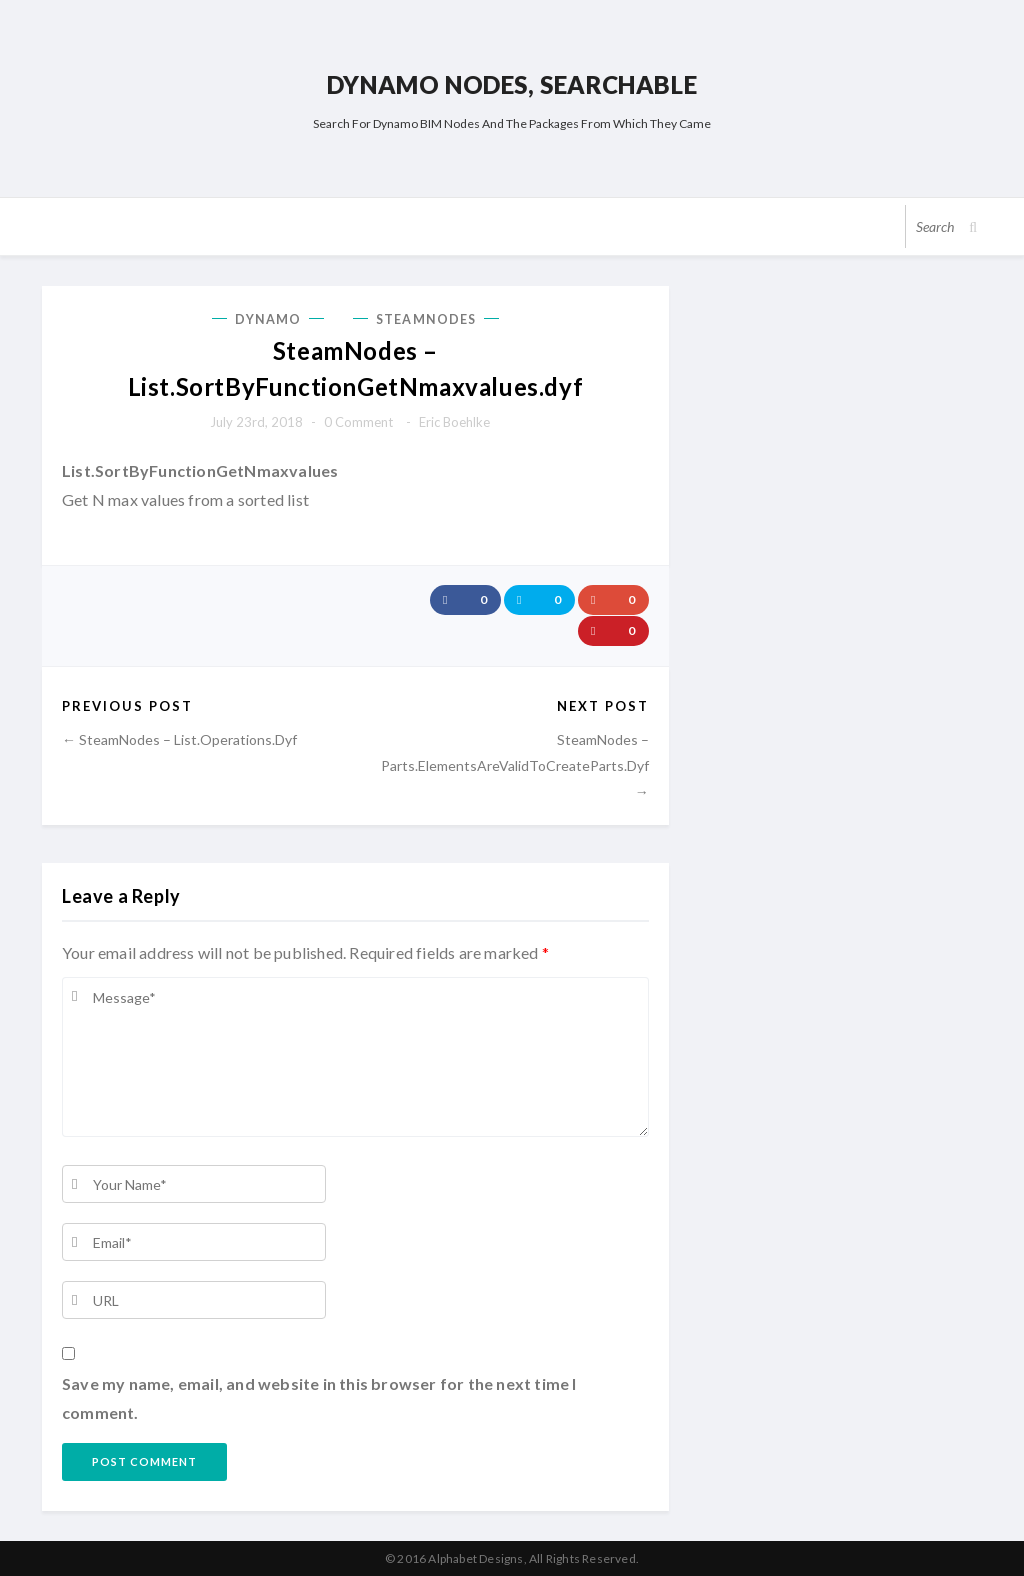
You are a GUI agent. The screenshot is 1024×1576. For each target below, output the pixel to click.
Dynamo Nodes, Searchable (512, 84)
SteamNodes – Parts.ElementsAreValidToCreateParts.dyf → (515, 764)
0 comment (358, 422)
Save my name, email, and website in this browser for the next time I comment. (319, 1397)
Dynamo (268, 319)
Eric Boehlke (454, 422)
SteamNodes (426, 319)
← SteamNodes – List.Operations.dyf (179, 738)
